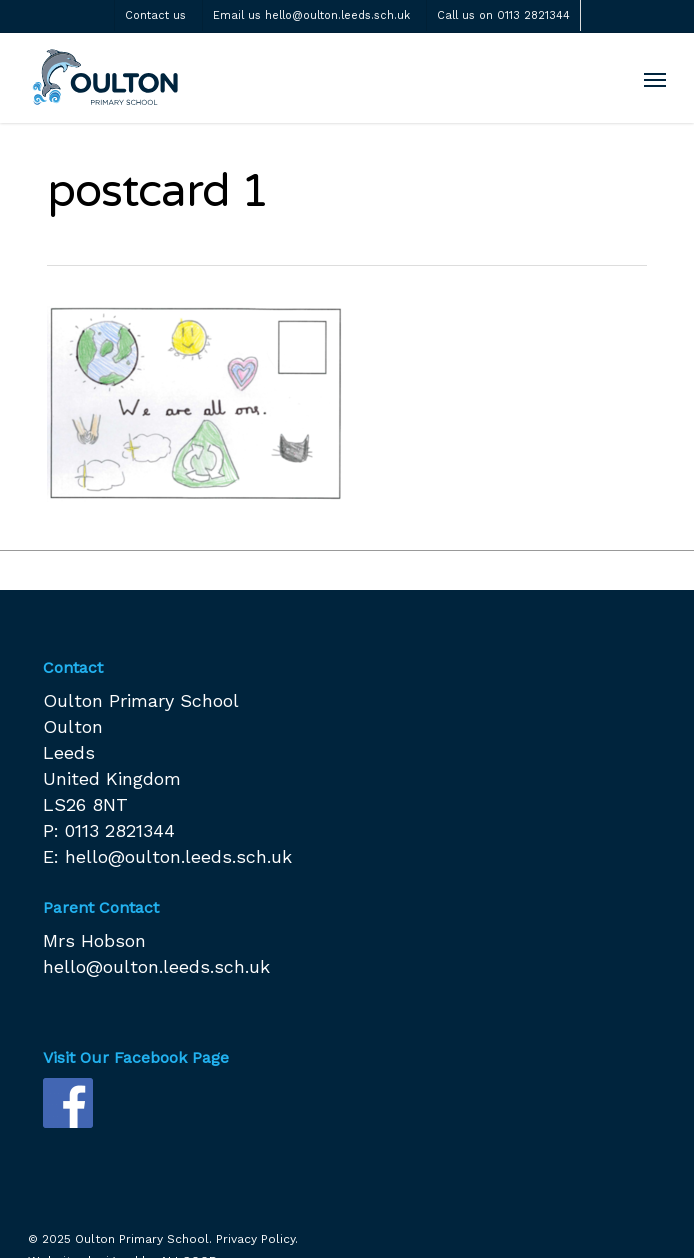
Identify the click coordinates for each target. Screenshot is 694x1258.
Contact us (155, 15)
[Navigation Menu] (655, 79)
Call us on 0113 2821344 (503, 15)
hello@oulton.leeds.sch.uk (178, 856)
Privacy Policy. (257, 1239)
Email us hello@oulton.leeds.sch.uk (311, 15)
